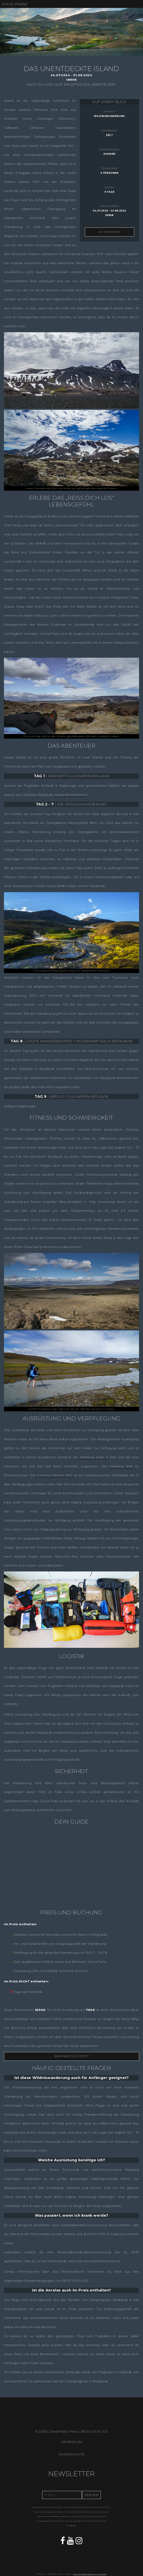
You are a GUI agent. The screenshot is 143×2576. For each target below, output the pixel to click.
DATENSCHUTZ (71, 2454)
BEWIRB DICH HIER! (89, 2573)
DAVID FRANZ (15, 4)
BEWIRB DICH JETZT (72, 2056)
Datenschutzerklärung (51, 2516)
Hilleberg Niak (121, 1466)
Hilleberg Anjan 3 (94, 1457)
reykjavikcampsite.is (70, 795)
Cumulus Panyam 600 (55, 1475)
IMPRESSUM (71, 2442)
